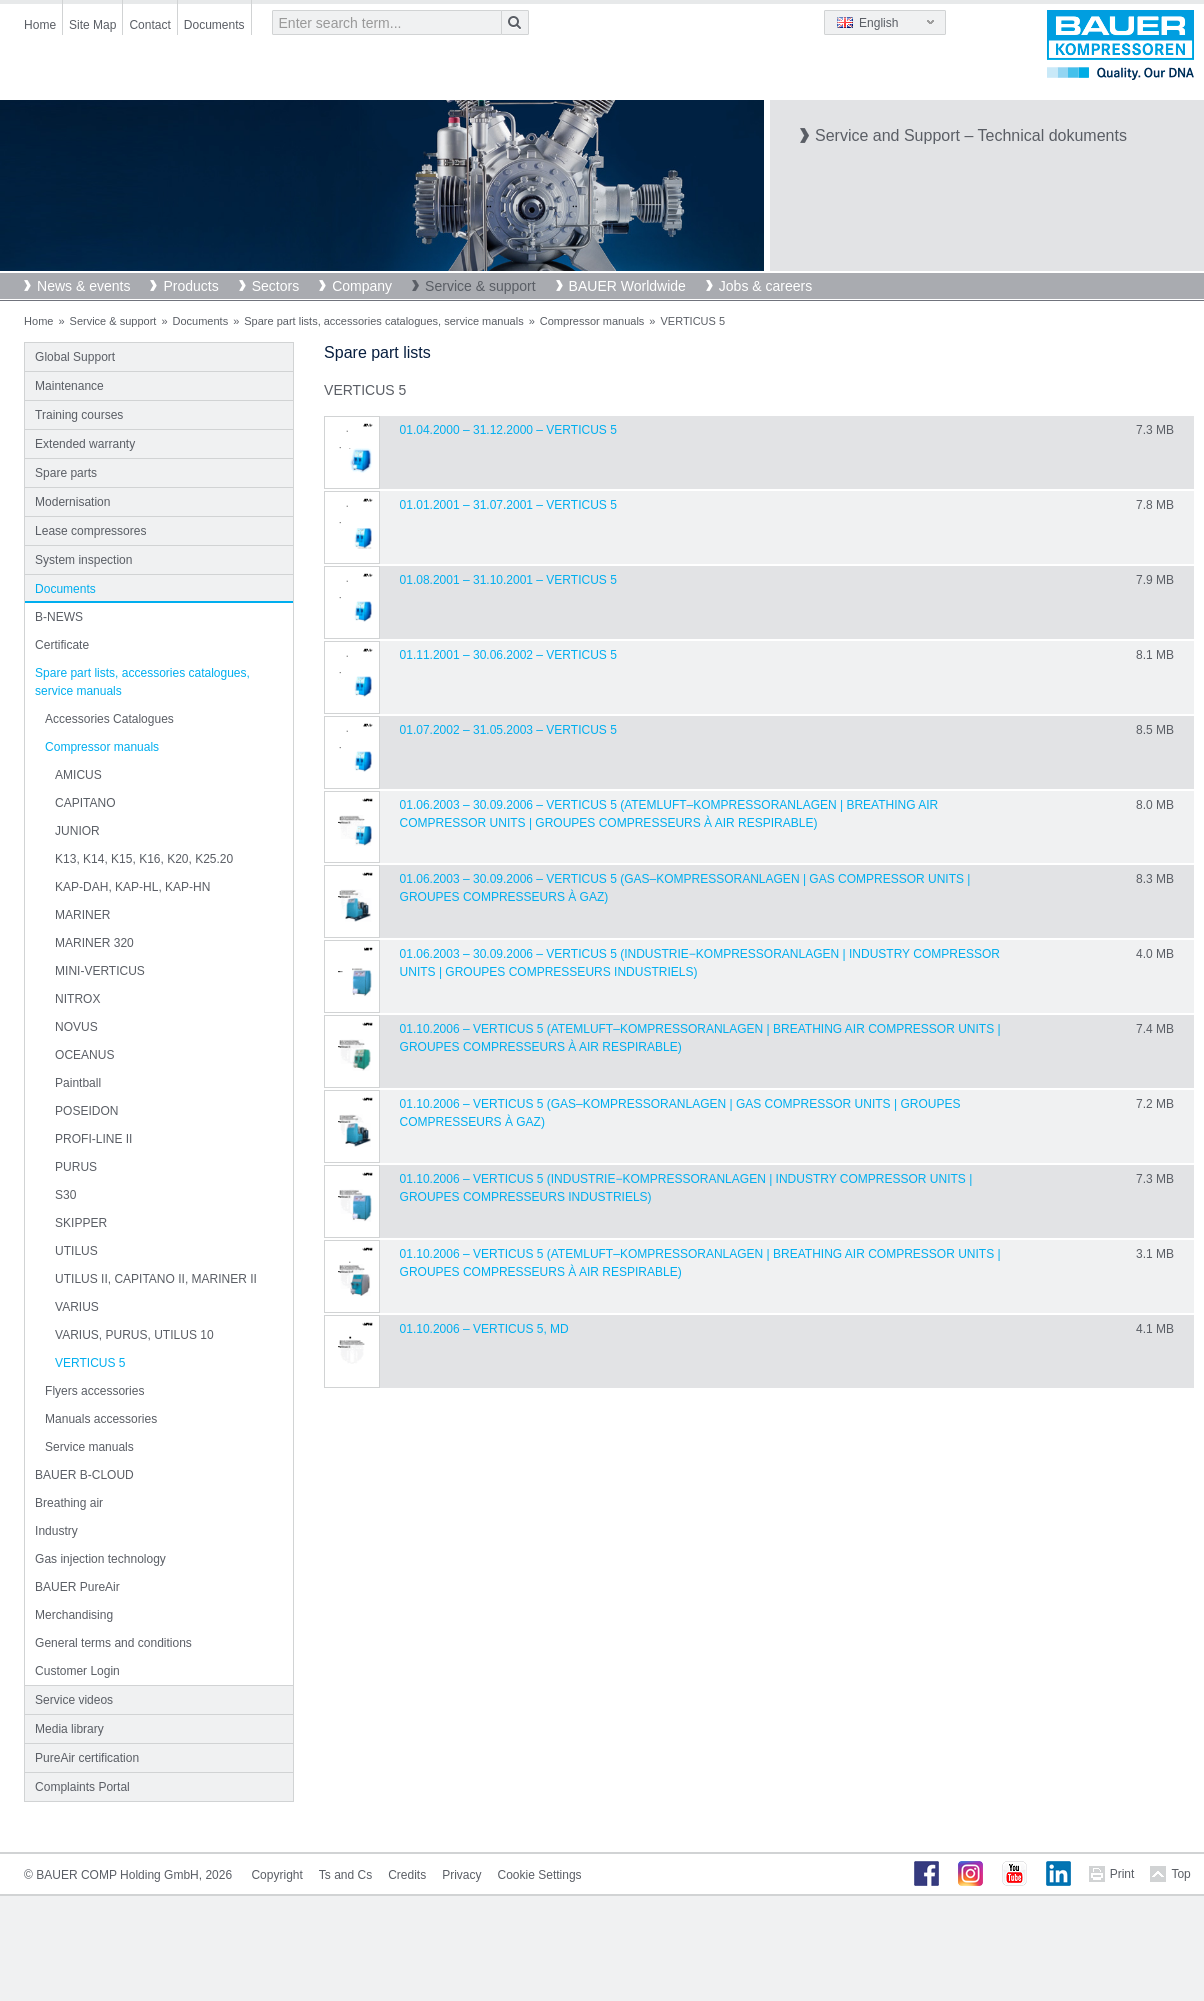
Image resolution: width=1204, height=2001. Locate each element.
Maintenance (69, 386)
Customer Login (77, 1671)
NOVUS (76, 1027)
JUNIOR (77, 831)
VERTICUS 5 (90, 1363)
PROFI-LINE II (93, 1139)
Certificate (62, 645)
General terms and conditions (113, 1643)
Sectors (275, 286)
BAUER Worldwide (627, 286)
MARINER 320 (94, 943)
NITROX (77, 999)
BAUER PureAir (77, 1587)
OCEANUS (84, 1055)
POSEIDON (86, 1111)
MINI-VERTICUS (100, 971)
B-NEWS (59, 617)
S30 (65, 1195)
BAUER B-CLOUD (84, 1475)
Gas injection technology (100, 1559)
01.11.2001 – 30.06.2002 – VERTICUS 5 (508, 655)
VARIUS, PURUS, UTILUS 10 (134, 1335)
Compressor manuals (592, 321)
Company (362, 286)
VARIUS (77, 1307)
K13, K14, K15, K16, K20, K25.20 (144, 859)
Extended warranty (85, 444)
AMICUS (78, 775)
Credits (407, 1875)
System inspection (83, 560)
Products (190, 286)
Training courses (79, 415)
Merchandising (74, 1615)
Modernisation (72, 502)
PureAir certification (87, 1758)
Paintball (78, 1083)
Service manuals (89, 1447)
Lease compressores (90, 531)
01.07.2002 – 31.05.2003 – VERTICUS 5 (508, 730)
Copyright (276, 1875)
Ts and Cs (345, 1875)
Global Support (75, 357)
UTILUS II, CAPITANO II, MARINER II (156, 1279)
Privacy (461, 1875)
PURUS (76, 1167)
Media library (69, 1729)
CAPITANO (85, 803)
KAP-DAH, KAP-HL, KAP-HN (132, 887)
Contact (149, 25)
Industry (56, 1531)
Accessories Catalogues (109, 719)
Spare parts (66, 473)
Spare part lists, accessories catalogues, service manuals (383, 321)
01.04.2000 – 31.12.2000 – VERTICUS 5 (508, 430)
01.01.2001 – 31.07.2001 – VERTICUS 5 (508, 505)
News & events (83, 286)
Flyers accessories (94, 1391)
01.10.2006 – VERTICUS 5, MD (484, 1329)
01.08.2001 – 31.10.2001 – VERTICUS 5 (508, 580)
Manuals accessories (101, 1419)
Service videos (74, 1700)
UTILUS (76, 1251)
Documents (214, 25)
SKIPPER (81, 1223)
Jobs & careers (765, 286)
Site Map (92, 25)
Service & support (480, 286)
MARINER (82, 915)
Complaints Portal (82, 1787)
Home (40, 25)
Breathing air (69, 1503)
